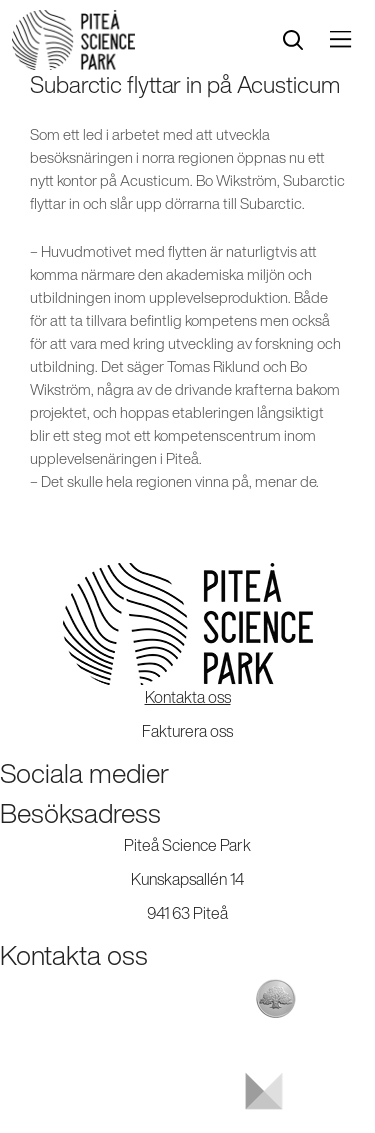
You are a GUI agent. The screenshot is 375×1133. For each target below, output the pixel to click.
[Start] (73, 40)
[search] (293, 40)
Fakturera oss (187, 731)
